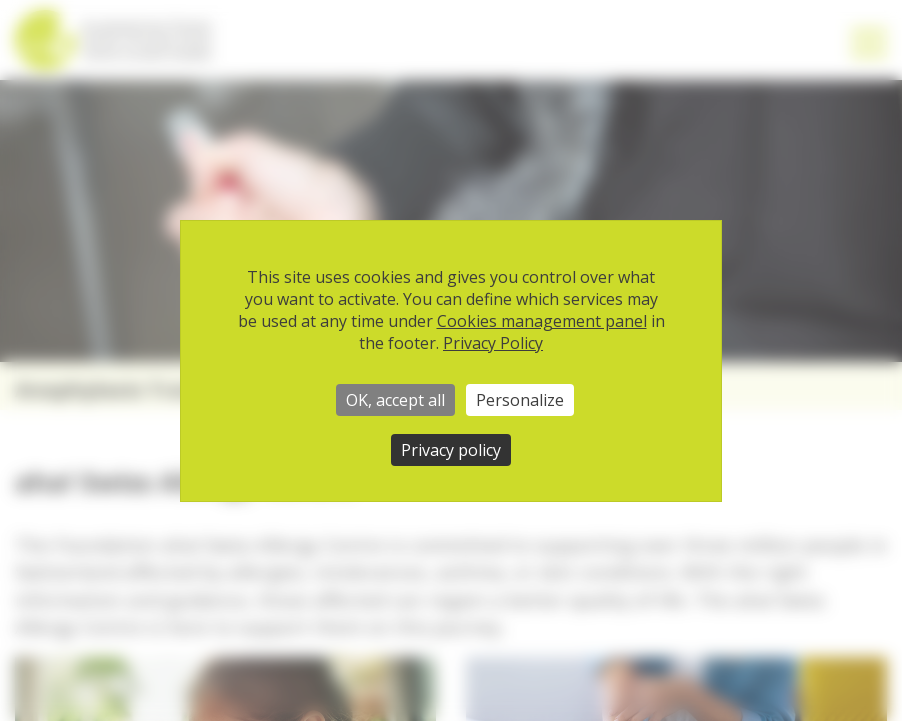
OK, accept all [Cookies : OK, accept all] (395, 400)
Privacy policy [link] (451, 450)
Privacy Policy (493, 343)
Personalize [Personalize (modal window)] (520, 400)
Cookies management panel (542, 321)
